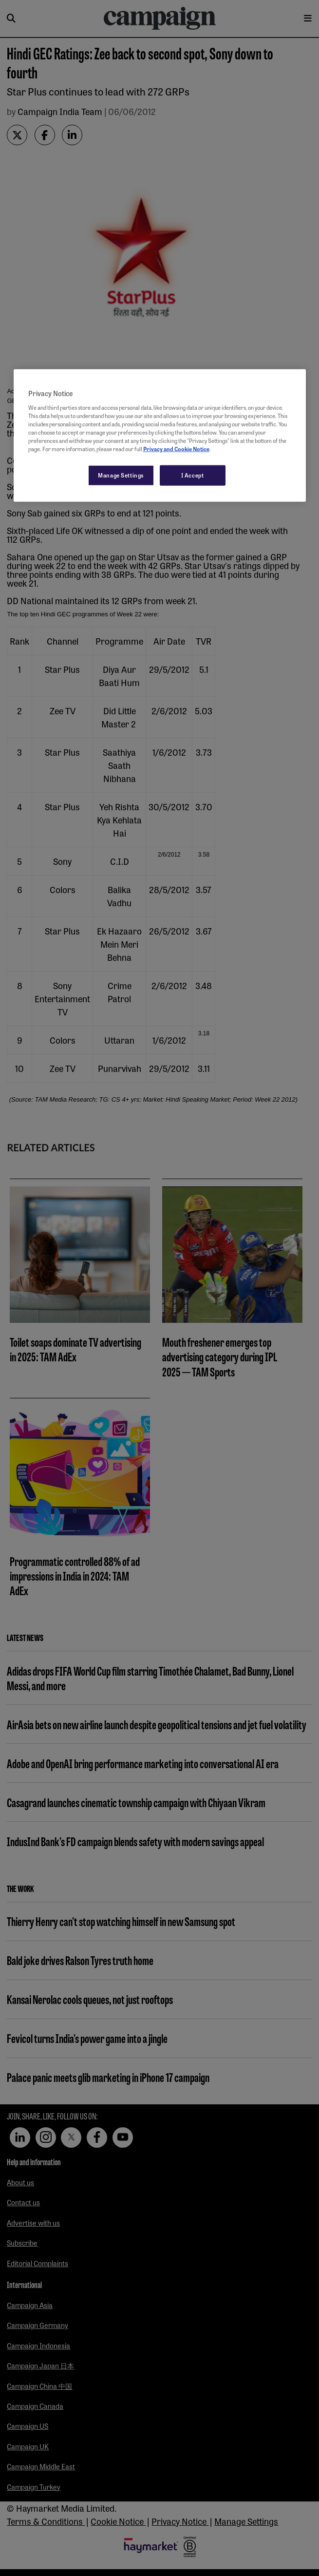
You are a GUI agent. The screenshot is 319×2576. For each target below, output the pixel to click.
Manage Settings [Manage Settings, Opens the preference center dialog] (121, 475)
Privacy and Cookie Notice (176, 449)
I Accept (192, 475)
